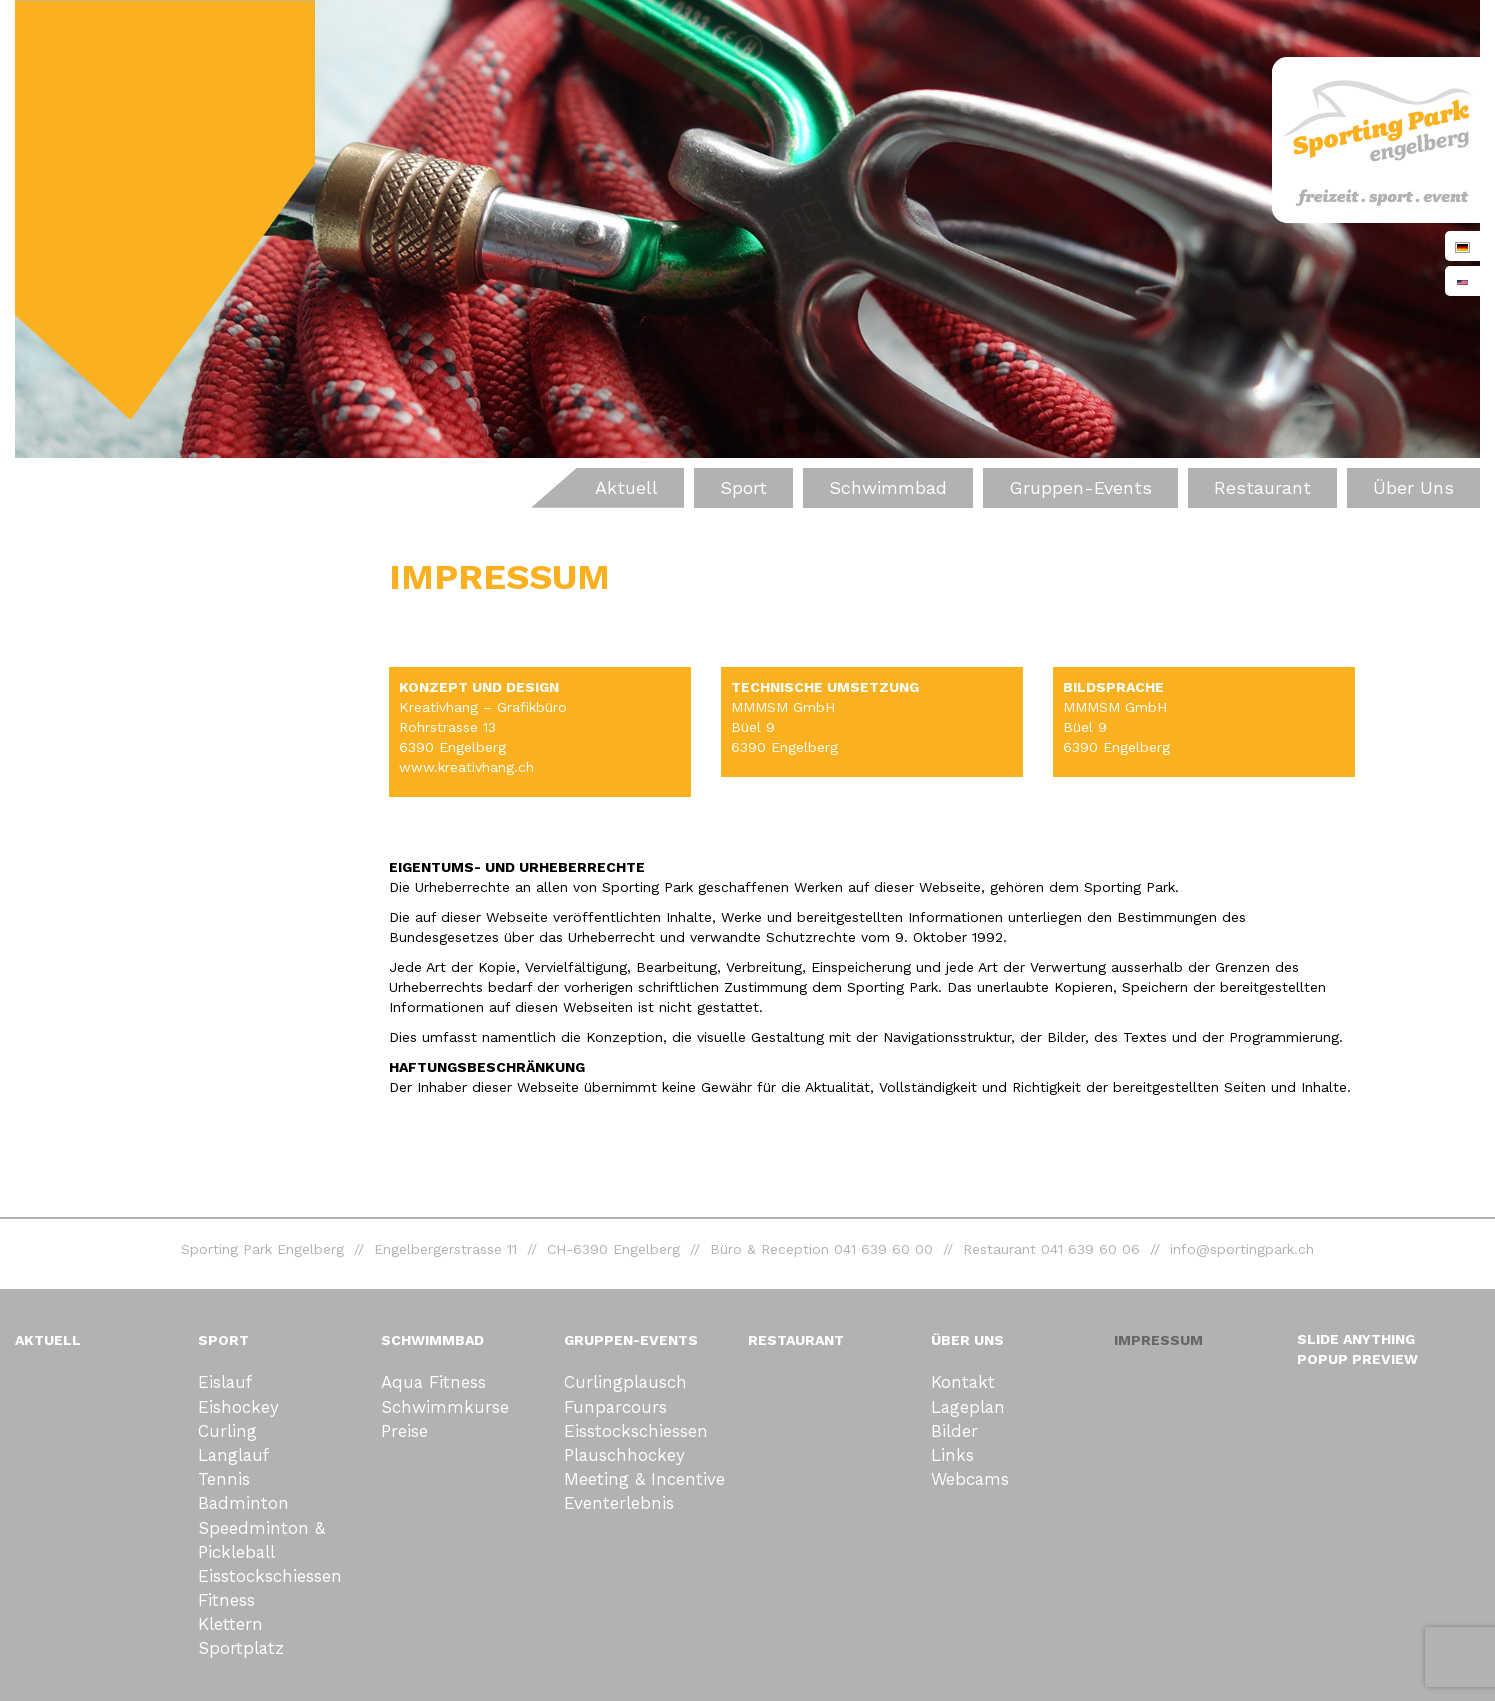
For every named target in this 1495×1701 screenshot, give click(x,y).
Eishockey (238, 1407)
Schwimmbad (888, 487)
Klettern (230, 1624)
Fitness (226, 1600)
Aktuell (626, 487)
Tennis (224, 1479)
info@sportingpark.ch (1242, 1249)
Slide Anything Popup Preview (1357, 1349)
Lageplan (968, 1407)
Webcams (970, 1479)
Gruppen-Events (1080, 487)
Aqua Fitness (433, 1382)
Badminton (243, 1503)
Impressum (1158, 1340)
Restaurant (1262, 487)
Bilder (954, 1431)
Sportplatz (241, 1648)
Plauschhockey (624, 1455)
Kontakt (963, 1382)
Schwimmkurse (445, 1407)
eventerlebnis (619, 1503)
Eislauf (225, 1382)
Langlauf (233, 1455)
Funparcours (615, 1407)
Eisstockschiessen (270, 1576)
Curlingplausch (625, 1382)
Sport (743, 487)
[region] (747, 229)
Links (952, 1455)
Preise (404, 1431)
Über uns (1413, 487)
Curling (227, 1431)
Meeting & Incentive (644, 1479)
